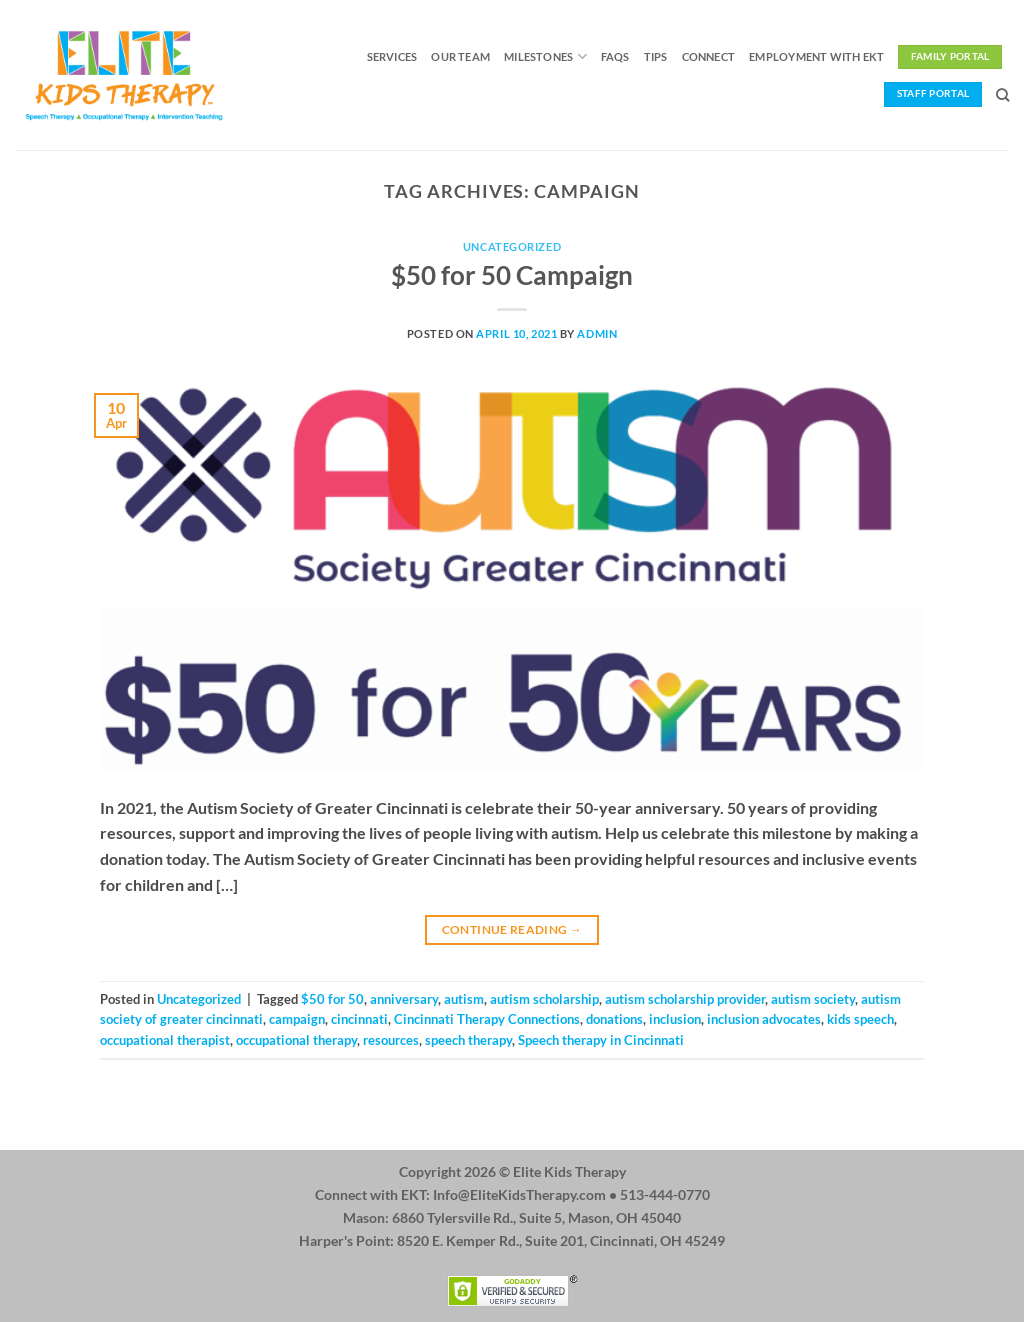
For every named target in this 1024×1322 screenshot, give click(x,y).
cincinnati (359, 1019)
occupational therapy (296, 1040)
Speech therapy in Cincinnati (601, 1040)
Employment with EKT (816, 56)
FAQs (615, 56)
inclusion (675, 1019)
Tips (656, 56)
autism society (813, 999)
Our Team (460, 56)
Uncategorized (512, 246)
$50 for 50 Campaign (512, 275)
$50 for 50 (332, 999)
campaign (297, 1019)
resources (391, 1040)
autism (464, 999)
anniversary (404, 999)
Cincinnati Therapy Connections (487, 1019)
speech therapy (468, 1040)
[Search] (1002, 95)
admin (597, 333)
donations (614, 1019)
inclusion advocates (764, 1019)
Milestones (545, 56)
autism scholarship (544, 999)
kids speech (860, 1019)
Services (392, 56)
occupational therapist (165, 1040)
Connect (709, 56)
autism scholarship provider (685, 999)
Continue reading (512, 929)
